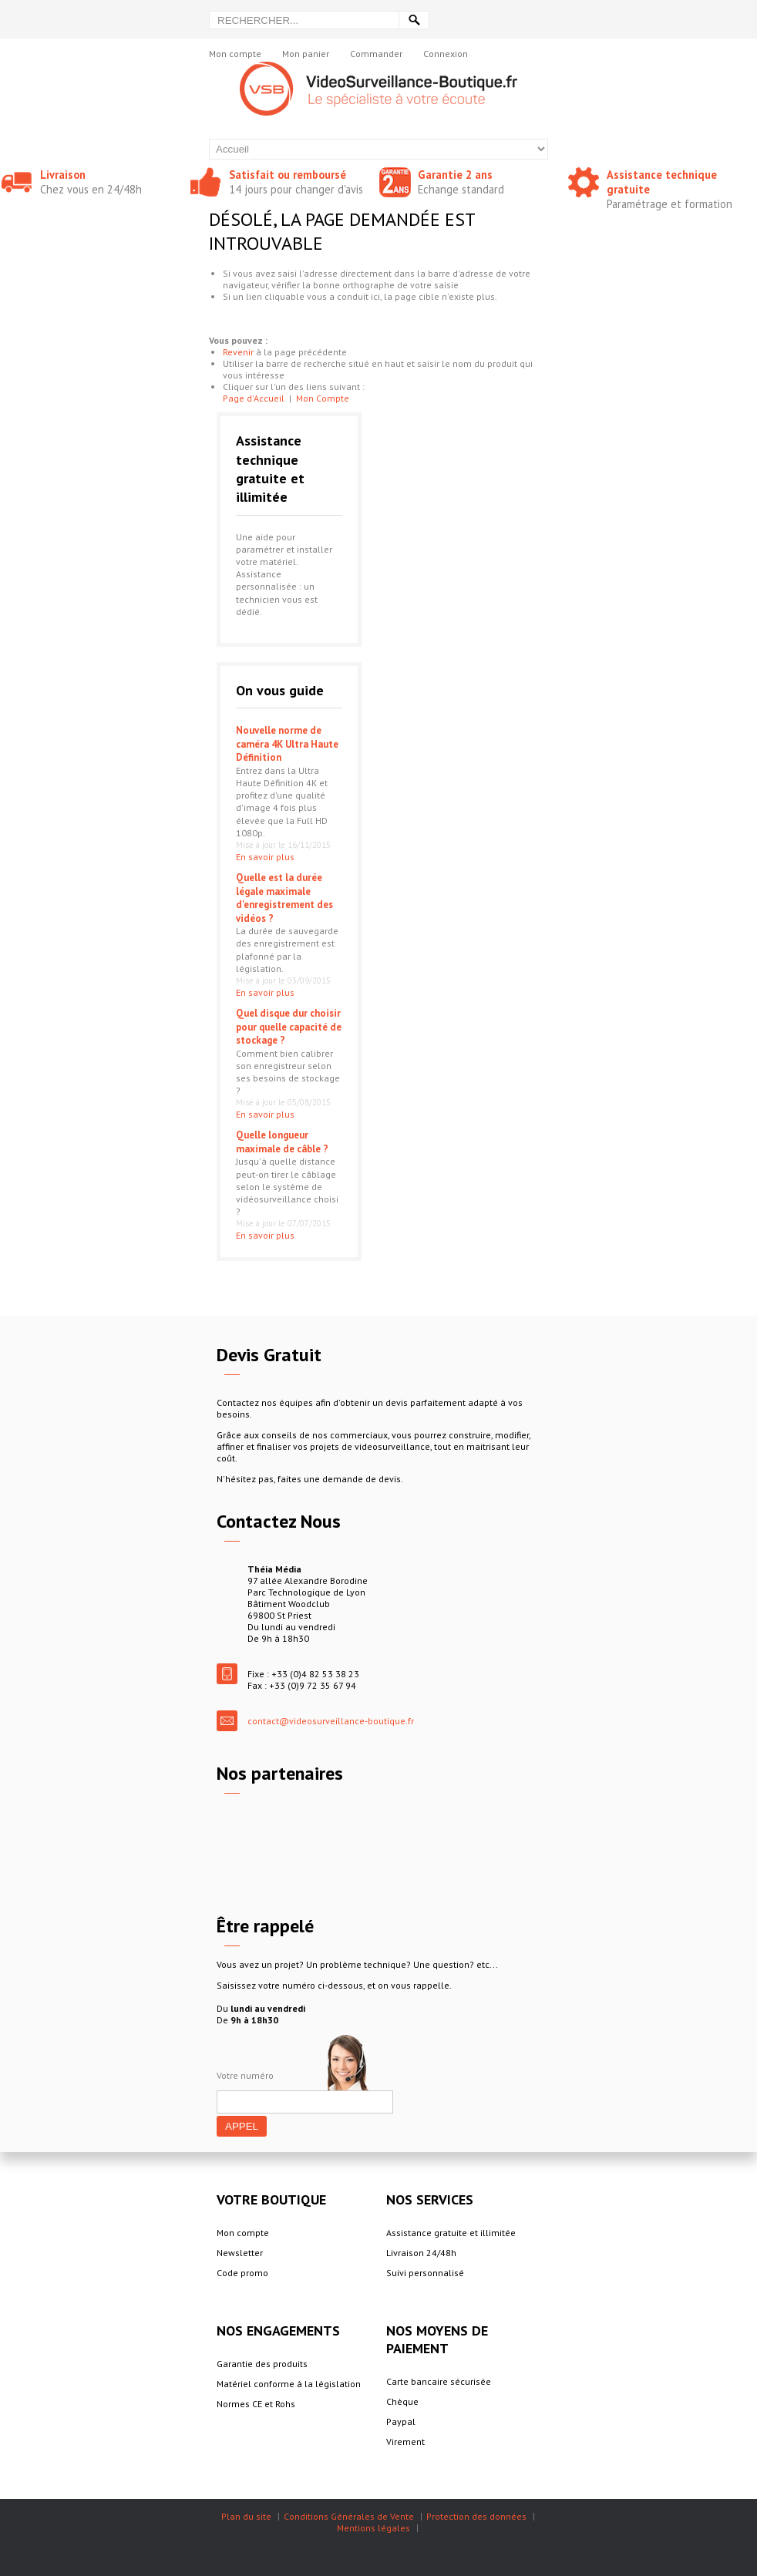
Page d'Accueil (253, 398)
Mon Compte (322, 398)
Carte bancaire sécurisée (438, 2381)
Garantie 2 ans (455, 174)
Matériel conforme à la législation (289, 2383)
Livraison (63, 174)
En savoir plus (265, 857)
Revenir (238, 352)
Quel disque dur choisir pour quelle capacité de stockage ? (288, 1027)
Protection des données (476, 2516)
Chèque (402, 2401)
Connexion (445, 53)
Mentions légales (373, 2528)
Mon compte (235, 53)
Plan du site (246, 2516)
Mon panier (305, 53)
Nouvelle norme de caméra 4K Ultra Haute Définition (287, 744)
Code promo (242, 2272)
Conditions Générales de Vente (349, 2516)
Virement (405, 2441)
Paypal (401, 2421)
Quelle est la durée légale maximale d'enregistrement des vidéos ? (284, 898)
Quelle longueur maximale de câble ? (282, 1141)
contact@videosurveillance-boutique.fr (330, 1721)
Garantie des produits (262, 2363)
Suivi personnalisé (425, 2272)
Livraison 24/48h (421, 2252)
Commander (376, 53)
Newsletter (240, 2252)
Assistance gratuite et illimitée (451, 2232)
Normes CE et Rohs (256, 2404)
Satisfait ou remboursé (287, 174)
